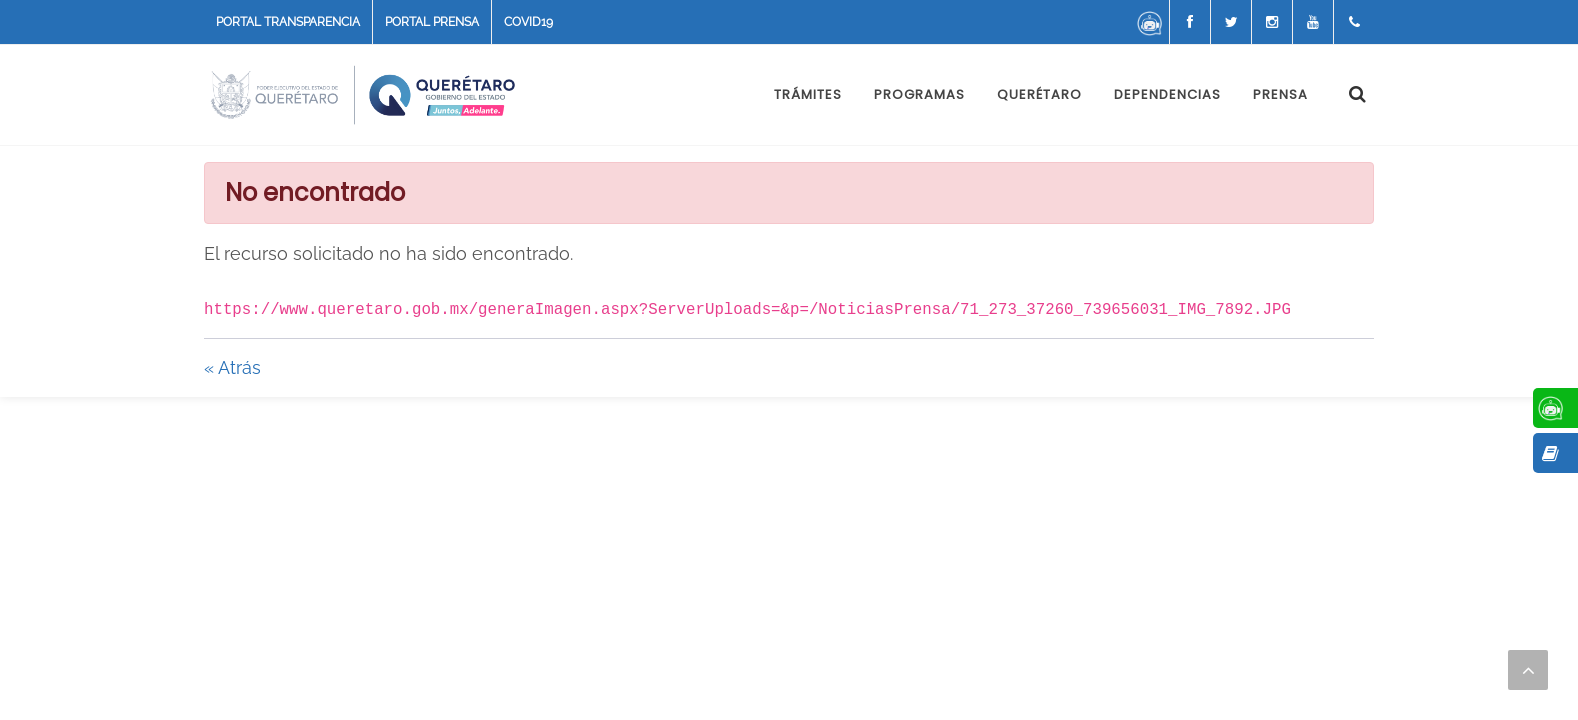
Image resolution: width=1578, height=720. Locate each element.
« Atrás (232, 367)
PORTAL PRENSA (432, 22)
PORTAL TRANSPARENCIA (288, 22)
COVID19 (528, 22)
